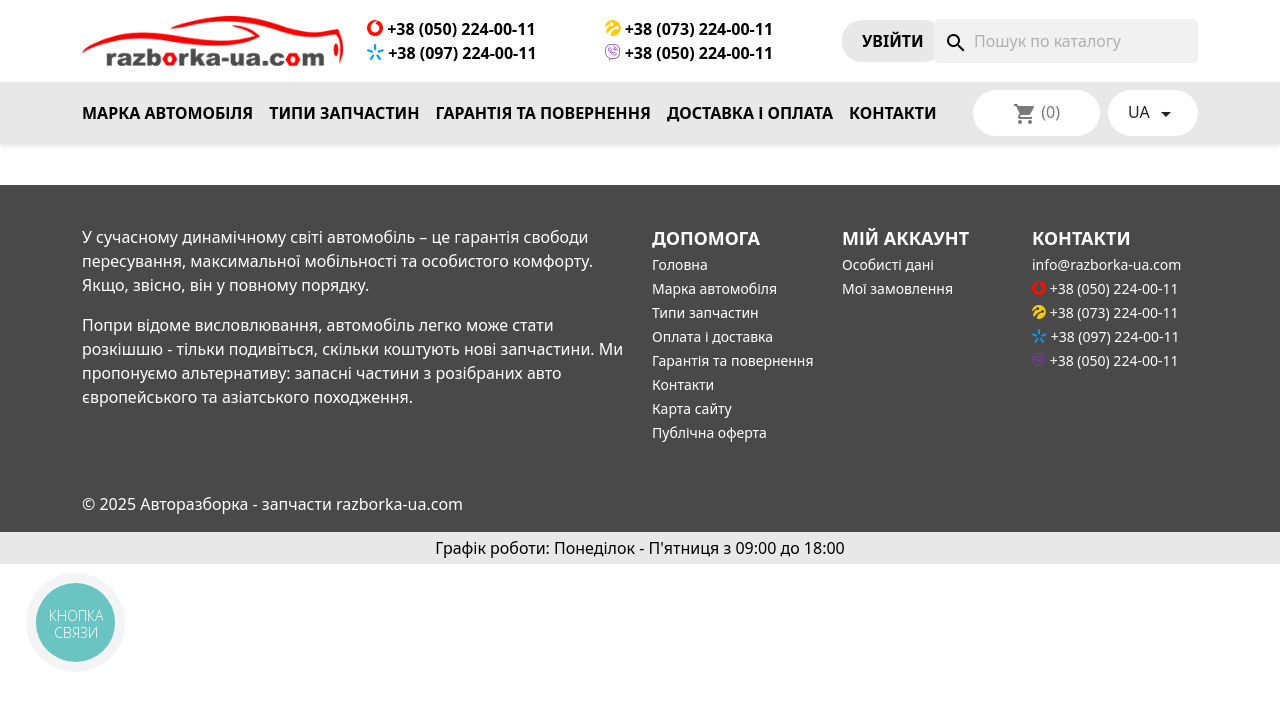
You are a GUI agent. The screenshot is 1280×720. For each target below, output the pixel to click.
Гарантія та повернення (543, 113)
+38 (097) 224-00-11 (452, 53)
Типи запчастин (344, 113)
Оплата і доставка (712, 336)
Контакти (893, 113)
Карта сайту (692, 408)
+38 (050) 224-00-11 (451, 29)
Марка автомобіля (167, 113)
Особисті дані (888, 264)
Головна (680, 264)
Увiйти (893, 41)
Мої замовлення (897, 288)
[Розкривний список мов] (1153, 113)
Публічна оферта (709, 432)
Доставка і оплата (750, 113)
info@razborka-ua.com (1106, 264)
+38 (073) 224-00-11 (689, 29)
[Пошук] (1066, 41)
